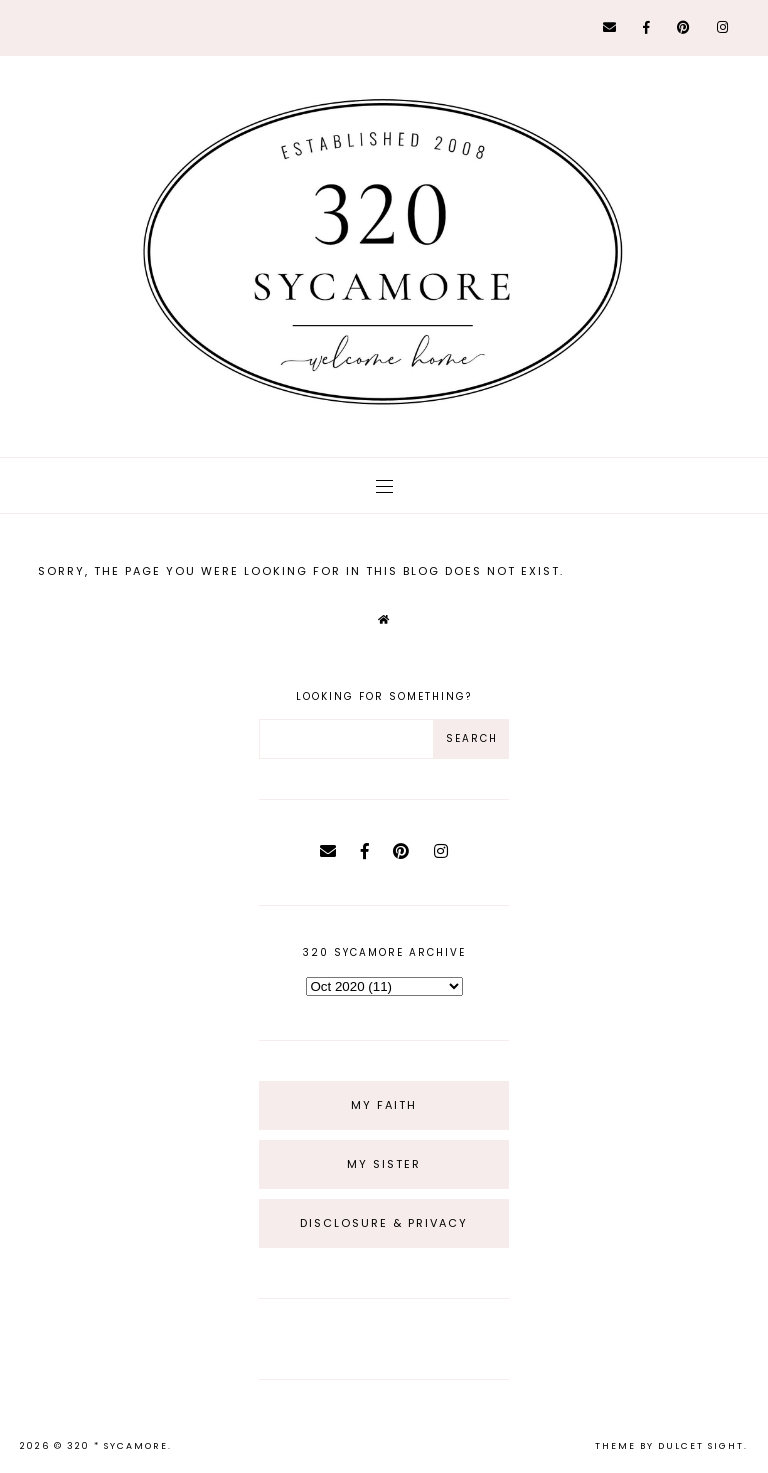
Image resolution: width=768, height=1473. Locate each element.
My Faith (384, 1105)
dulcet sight (701, 1446)
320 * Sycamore (117, 1446)
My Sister (384, 1164)
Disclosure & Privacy (384, 1223)
